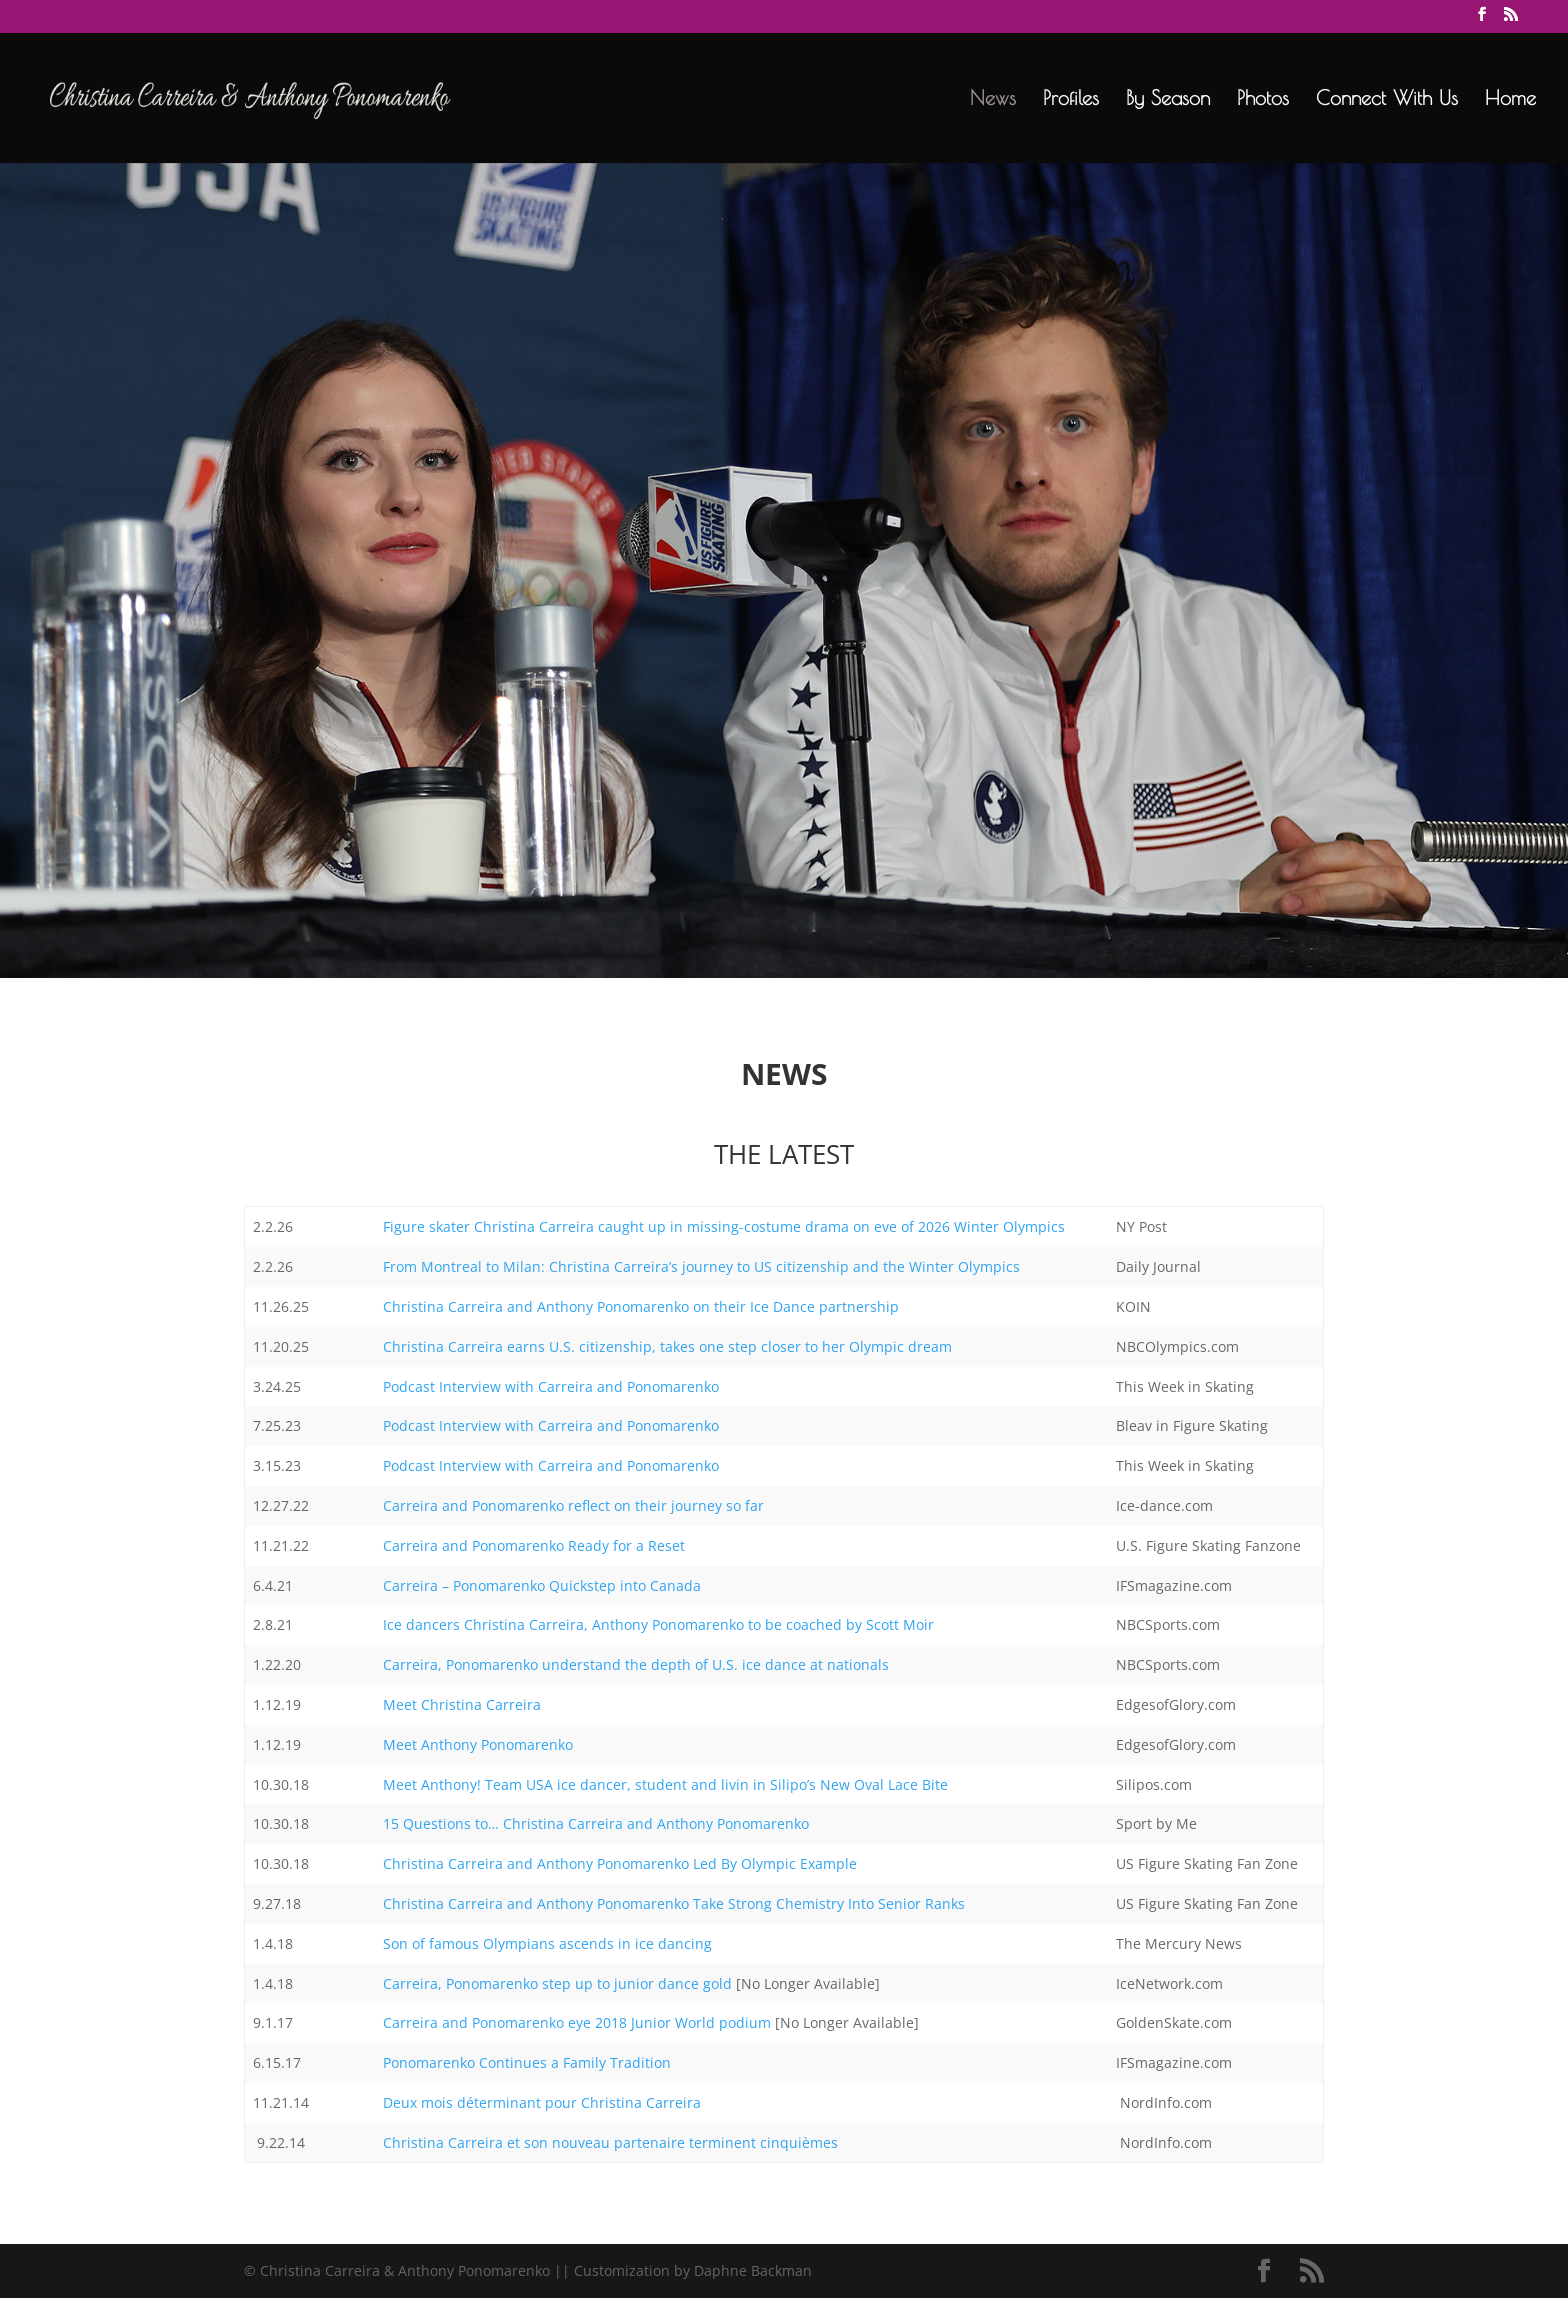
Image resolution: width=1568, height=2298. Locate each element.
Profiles (1071, 100)
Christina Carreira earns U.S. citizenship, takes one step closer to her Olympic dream (667, 1346)
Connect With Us (1387, 100)
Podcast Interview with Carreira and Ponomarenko (551, 1386)
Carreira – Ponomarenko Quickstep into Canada (542, 1585)
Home (1510, 100)
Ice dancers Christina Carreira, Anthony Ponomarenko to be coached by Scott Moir (658, 1624)
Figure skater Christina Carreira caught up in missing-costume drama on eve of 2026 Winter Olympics (724, 1226)
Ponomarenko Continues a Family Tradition (527, 2062)
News (993, 100)
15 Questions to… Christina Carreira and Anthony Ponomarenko (596, 1823)
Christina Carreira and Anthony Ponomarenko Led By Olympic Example (620, 1863)
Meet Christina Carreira (464, 1704)
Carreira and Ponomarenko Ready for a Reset (534, 1545)
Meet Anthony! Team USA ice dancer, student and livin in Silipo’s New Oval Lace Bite (665, 1784)
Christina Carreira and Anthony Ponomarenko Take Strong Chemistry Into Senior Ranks (674, 1903)
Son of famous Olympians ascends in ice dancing (547, 1943)
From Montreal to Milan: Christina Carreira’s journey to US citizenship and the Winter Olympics (701, 1266)
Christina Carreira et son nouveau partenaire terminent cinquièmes (610, 2142)
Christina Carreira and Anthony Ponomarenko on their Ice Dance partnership (641, 1306)
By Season (1168, 100)
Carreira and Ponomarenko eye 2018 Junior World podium (577, 2022)
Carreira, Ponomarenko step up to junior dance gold (557, 1983)
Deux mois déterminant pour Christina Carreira (542, 2102)
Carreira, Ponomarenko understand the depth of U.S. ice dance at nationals (636, 1664)
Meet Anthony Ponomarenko (478, 1744)
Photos (1263, 100)
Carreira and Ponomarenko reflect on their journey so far (573, 1505)
